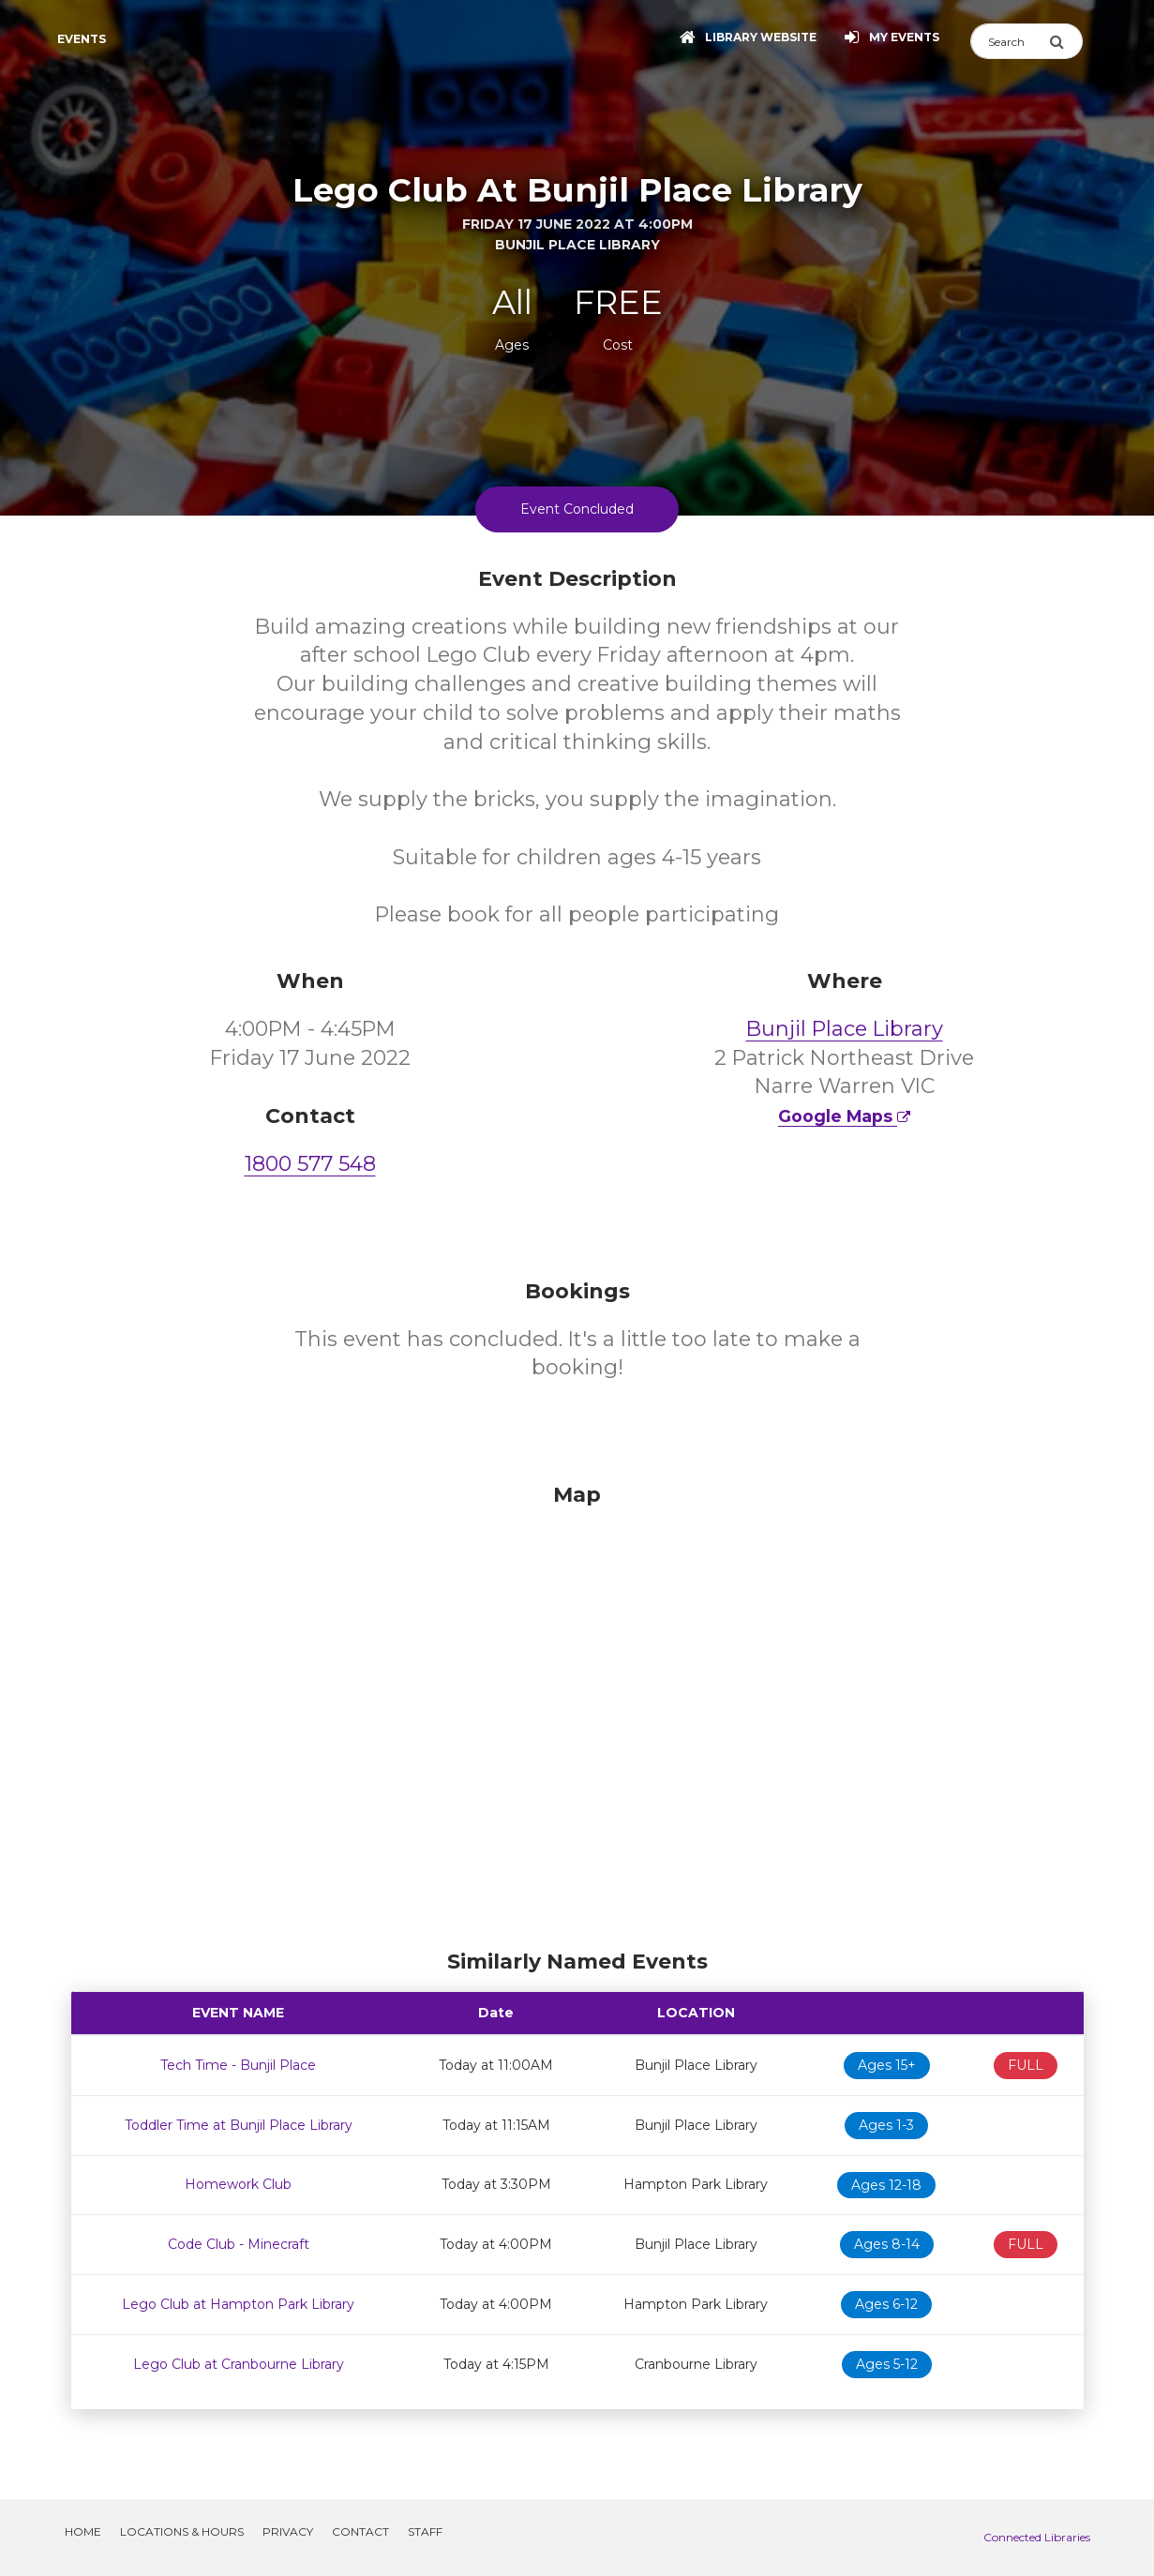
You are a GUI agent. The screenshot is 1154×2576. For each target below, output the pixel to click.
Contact (360, 2531)
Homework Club (238, 2184)
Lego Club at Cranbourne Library (238, 2364)
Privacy (287, 2531)
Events (81, 39)
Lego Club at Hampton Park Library (238, 2304)
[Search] (1009, 41)
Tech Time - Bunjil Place (238, 2065)
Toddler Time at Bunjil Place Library (238, 2125)
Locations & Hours (182, 2531)
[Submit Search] (1066, 41)
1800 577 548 (310, 1163)
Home (83, 2531)
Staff (425, 2531)
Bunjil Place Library (844, 1028)
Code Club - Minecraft (238, 2244)
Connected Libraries (1036, 2537)
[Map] (577, 1711)
